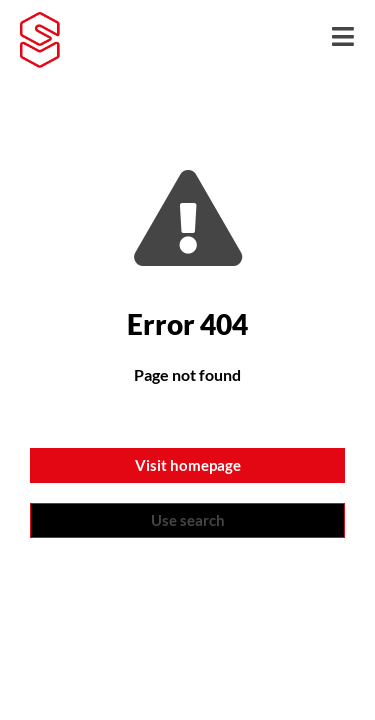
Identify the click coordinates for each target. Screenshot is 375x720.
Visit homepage (188, 465)
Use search (188, 520)
